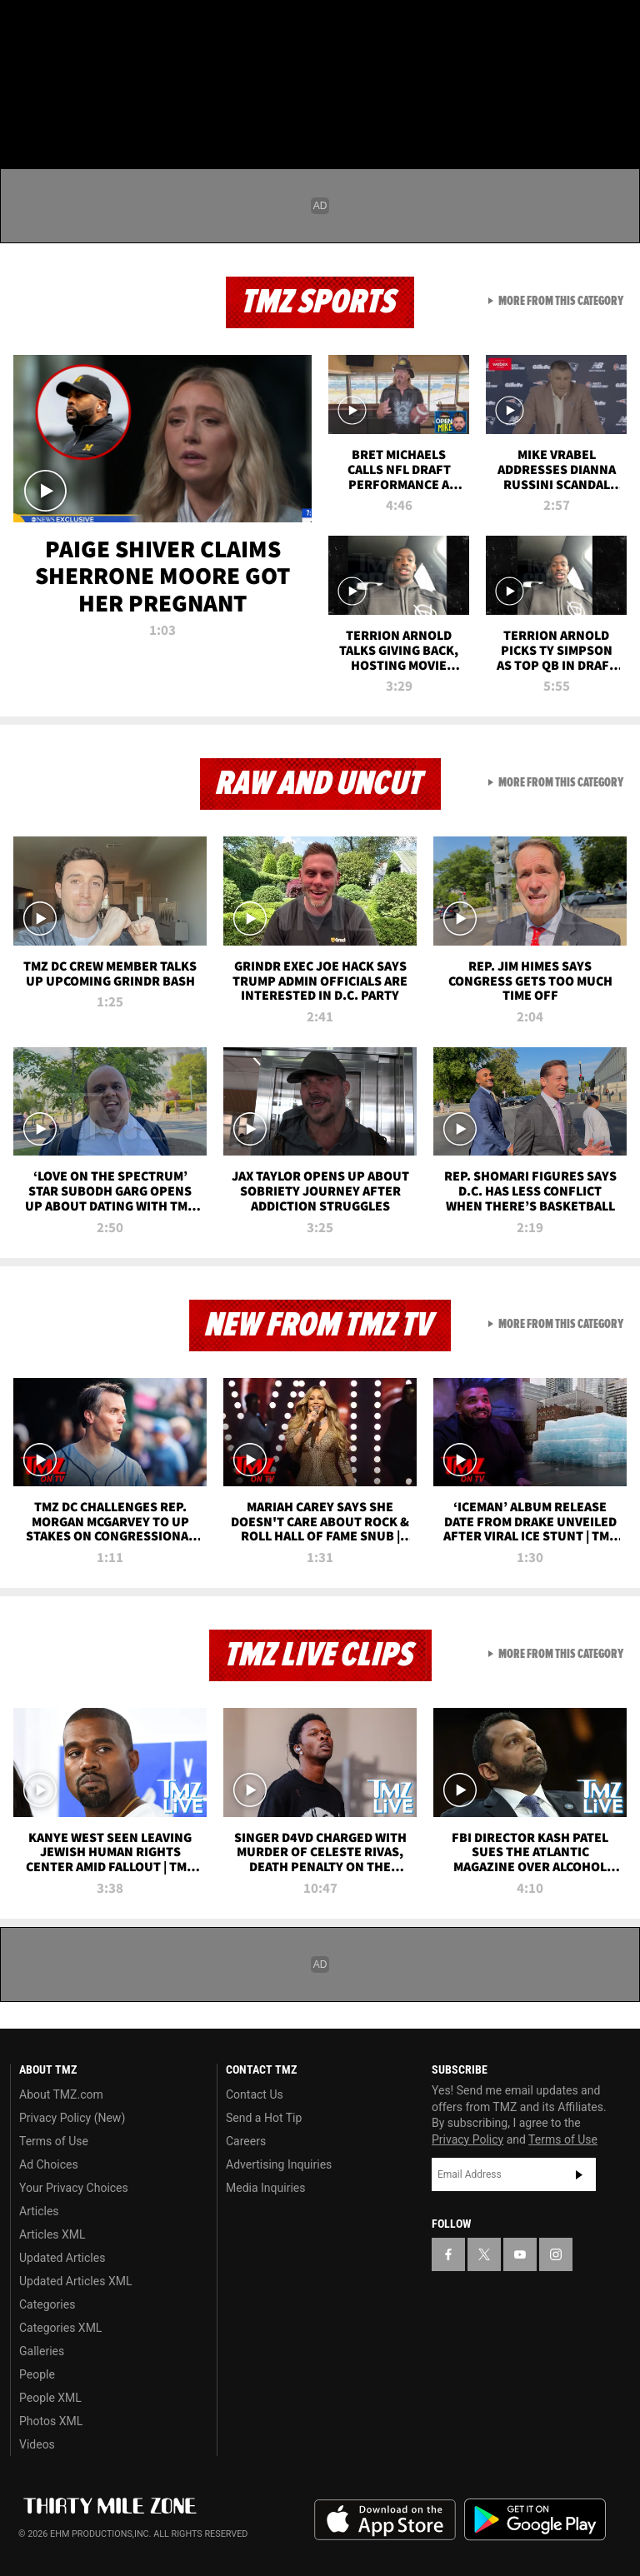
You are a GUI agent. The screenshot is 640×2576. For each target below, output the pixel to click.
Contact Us (254, 2094)
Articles (39, 2211)
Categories (47, 2304)
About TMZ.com (61, 2094)
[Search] (616, 111)
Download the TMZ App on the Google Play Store (535, 2520)
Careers (246, 2141)
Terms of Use (53, 2141)
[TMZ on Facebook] (26, 26)
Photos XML (50, 2421)
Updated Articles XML (75, 2281)
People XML (50, 2397)
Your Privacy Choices (73, 2187)
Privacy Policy (467, 2139)
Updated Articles (62, 2257)
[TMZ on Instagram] (146, 26)
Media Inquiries (265, 2187)
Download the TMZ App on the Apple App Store (385, 2520)
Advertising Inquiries (279, 2164)
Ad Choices (48, 2164)
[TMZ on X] (66, 26)
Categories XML (60, 2327)
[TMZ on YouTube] (520, 2254)
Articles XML (52, 2234)
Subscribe (579, 2174)
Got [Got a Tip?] (55, 70)
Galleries (41, 2351)
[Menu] (23, 111)
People (37, 2374)
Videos (37, 2444)
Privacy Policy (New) (72, 2117)
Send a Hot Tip (264, 2117)
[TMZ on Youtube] (106, 26)
